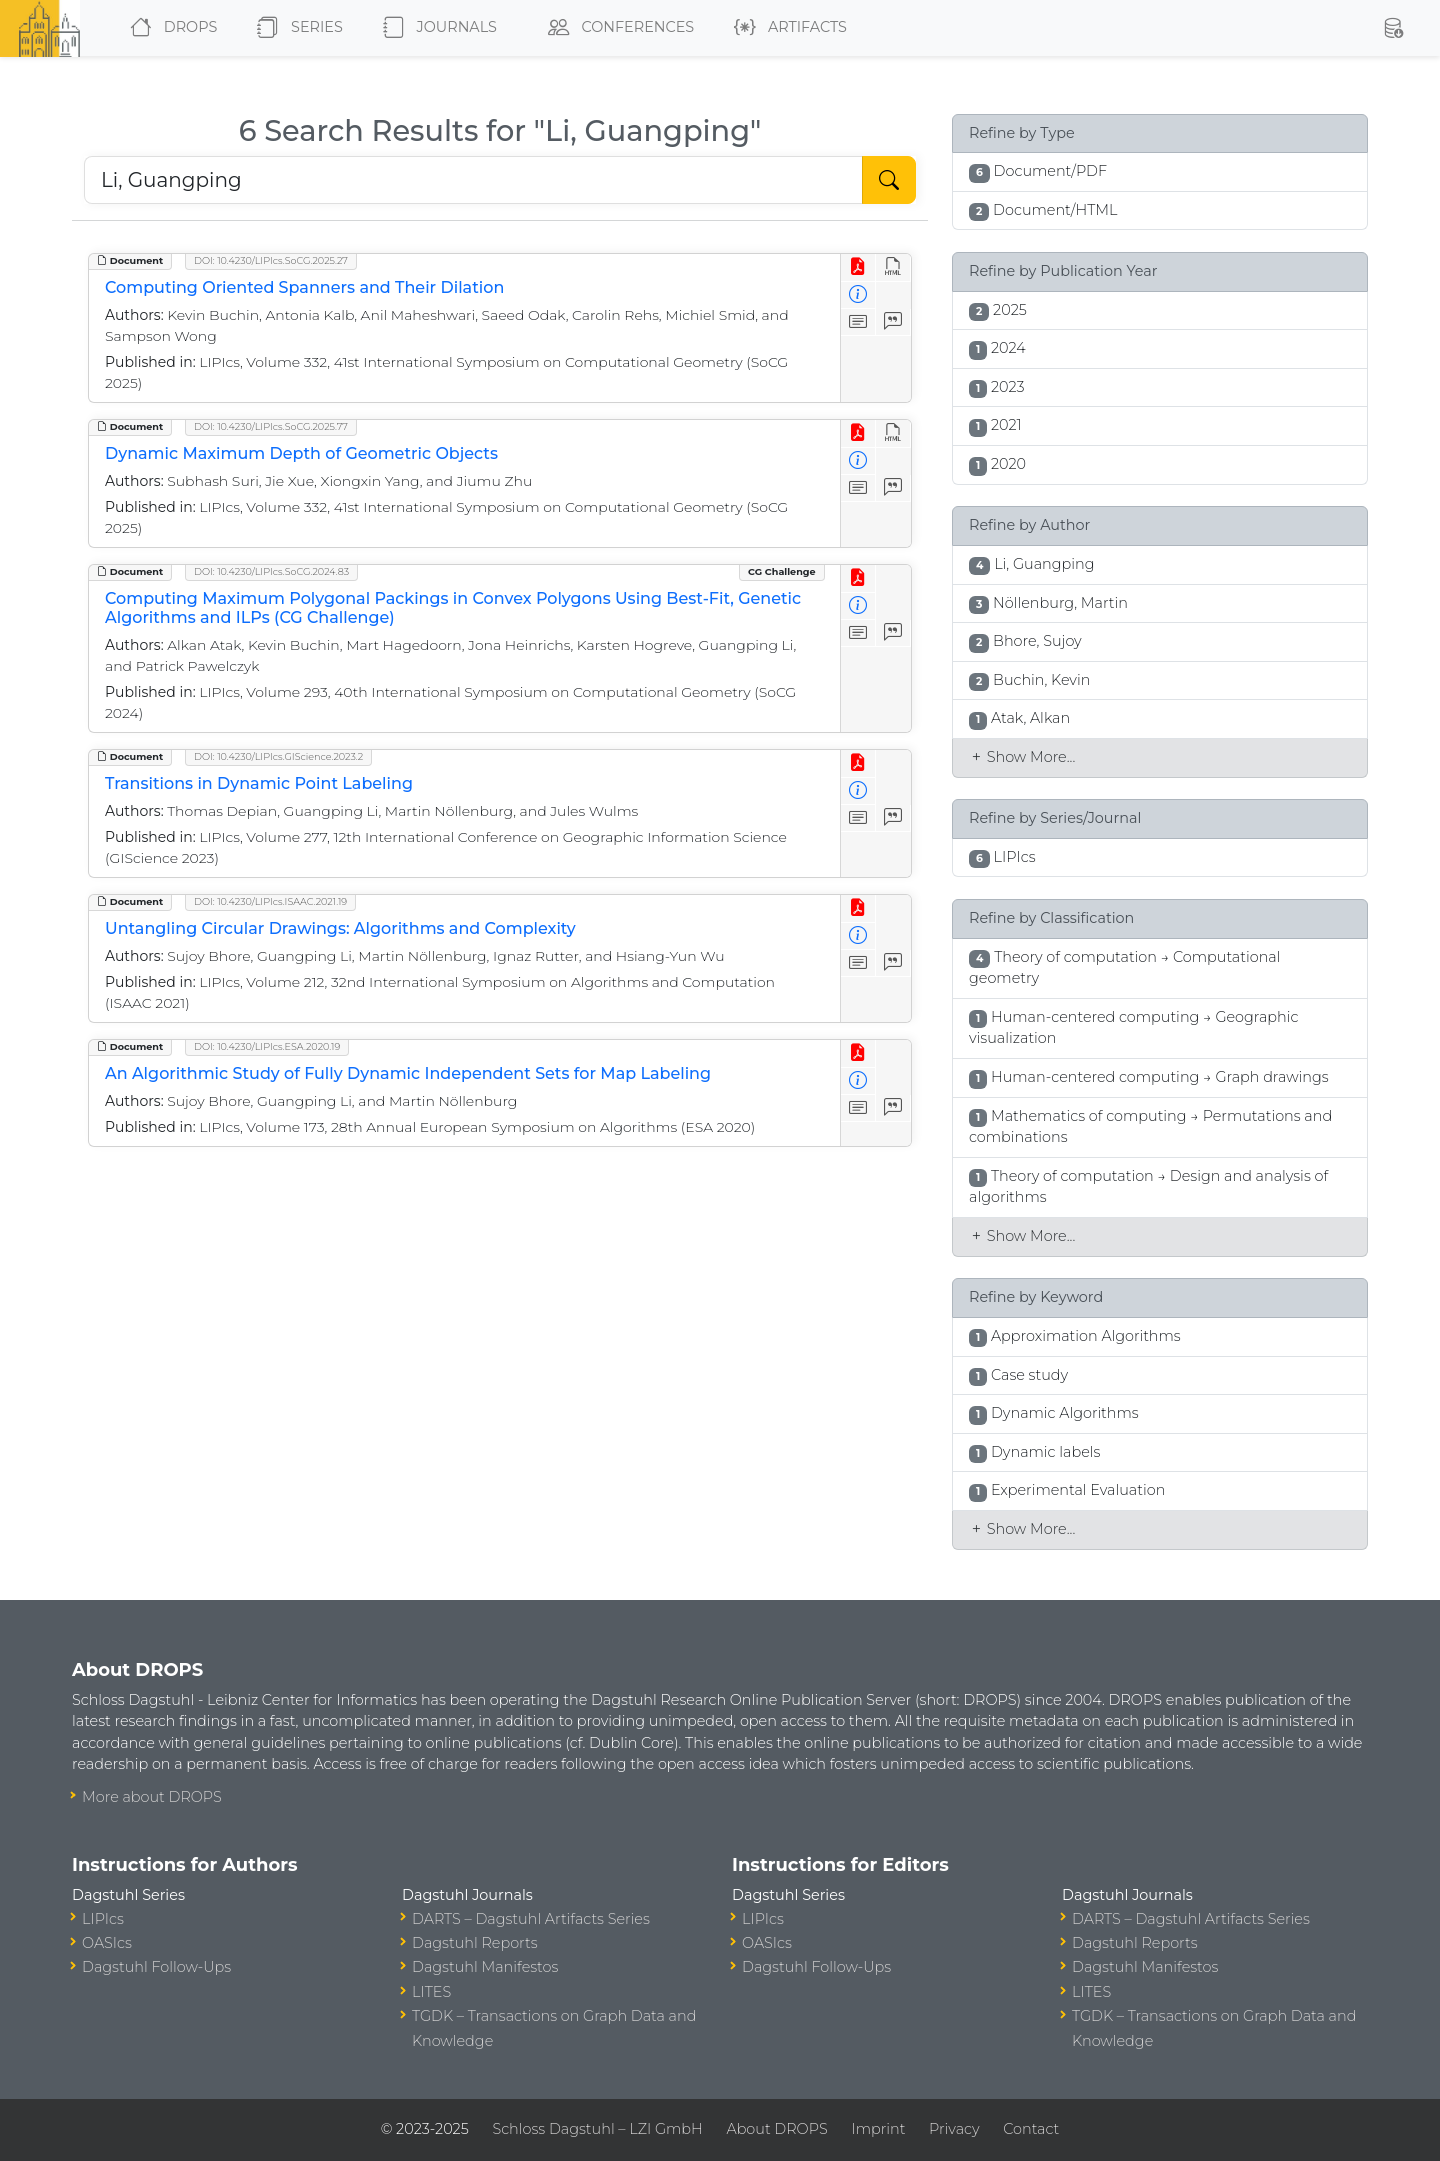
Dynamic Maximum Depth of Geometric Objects (301, 453)
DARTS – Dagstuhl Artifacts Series (531, 1919)
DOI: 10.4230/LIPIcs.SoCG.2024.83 (271, 571)
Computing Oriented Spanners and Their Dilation (304, 287)
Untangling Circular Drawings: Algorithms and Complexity (340, 928)
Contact (1031, 2129)
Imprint (878, 2129)
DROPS (169, 28)
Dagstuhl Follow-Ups (156, 1967)
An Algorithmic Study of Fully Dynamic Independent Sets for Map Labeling (408, 1073)
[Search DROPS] (473, 180)
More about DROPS (152, 1797)
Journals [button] (436, 28)
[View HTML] (893, 267)
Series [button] (295, 28)
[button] (1393, 28)
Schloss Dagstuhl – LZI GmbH (597, 2129)
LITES (431, 1992)
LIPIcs (103, 1919)
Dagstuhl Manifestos (485, 1967)
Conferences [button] (617, 28)
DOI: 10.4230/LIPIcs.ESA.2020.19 (267, 1046)
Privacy (954, 2129)
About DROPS (776, 2129)
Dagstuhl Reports (475, 1943)
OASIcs (107, 1943)
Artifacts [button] (786, 28)
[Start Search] (889, 180)
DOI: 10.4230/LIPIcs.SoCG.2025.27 (271, 260)
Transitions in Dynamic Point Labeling (259, 783)
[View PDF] (858, 267)
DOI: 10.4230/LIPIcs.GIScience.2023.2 (278, 756)
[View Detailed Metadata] (858, 295)
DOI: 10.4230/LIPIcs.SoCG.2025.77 (271, 426)
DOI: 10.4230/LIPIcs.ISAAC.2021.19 (270, 901)
